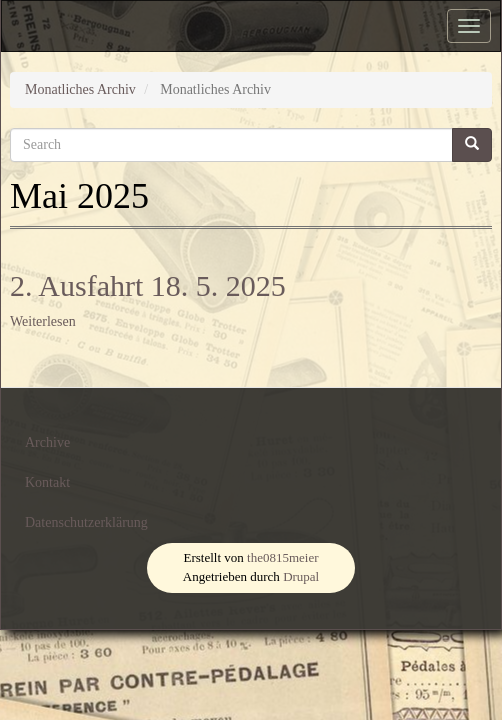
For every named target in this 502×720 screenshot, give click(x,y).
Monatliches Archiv (80, 89)
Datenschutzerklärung (86, 522)
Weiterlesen (43, 321)
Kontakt (47, 482)
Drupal (301, 576)
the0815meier (282, 557)
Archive (47, 442)
